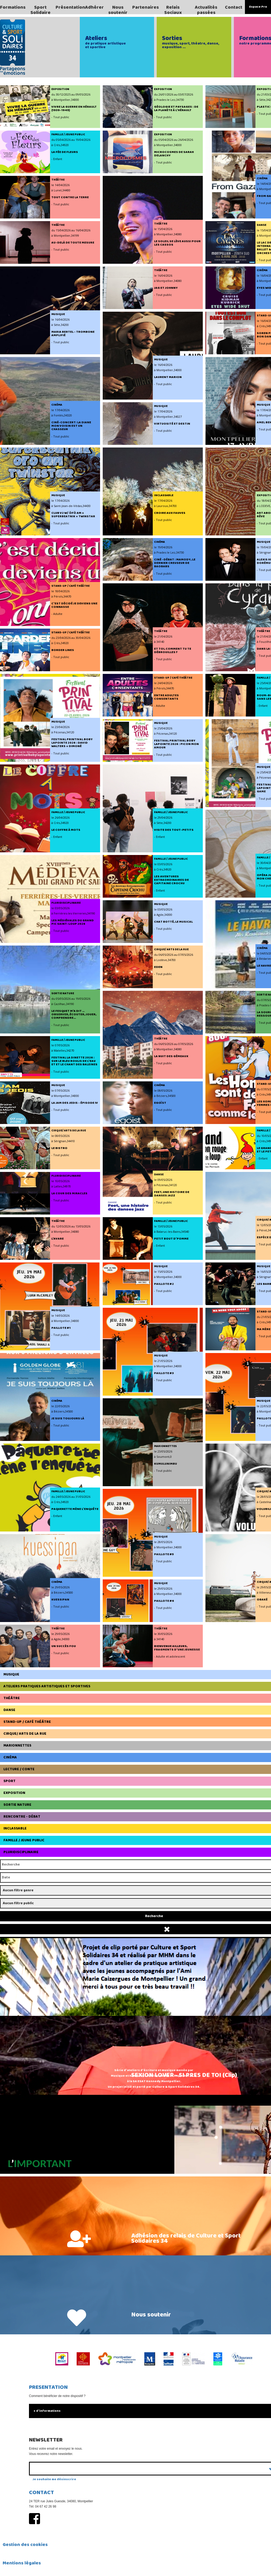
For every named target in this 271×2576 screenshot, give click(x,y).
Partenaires (145, 7)
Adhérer (94, 7)
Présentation (70, 7)
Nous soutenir (117, 10)
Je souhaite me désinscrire (54, 2479)
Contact (233, 7)
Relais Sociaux (173, 10)
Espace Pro (258, 6)
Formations (13, 7)
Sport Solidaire (41, 10)
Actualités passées (206, 10)
